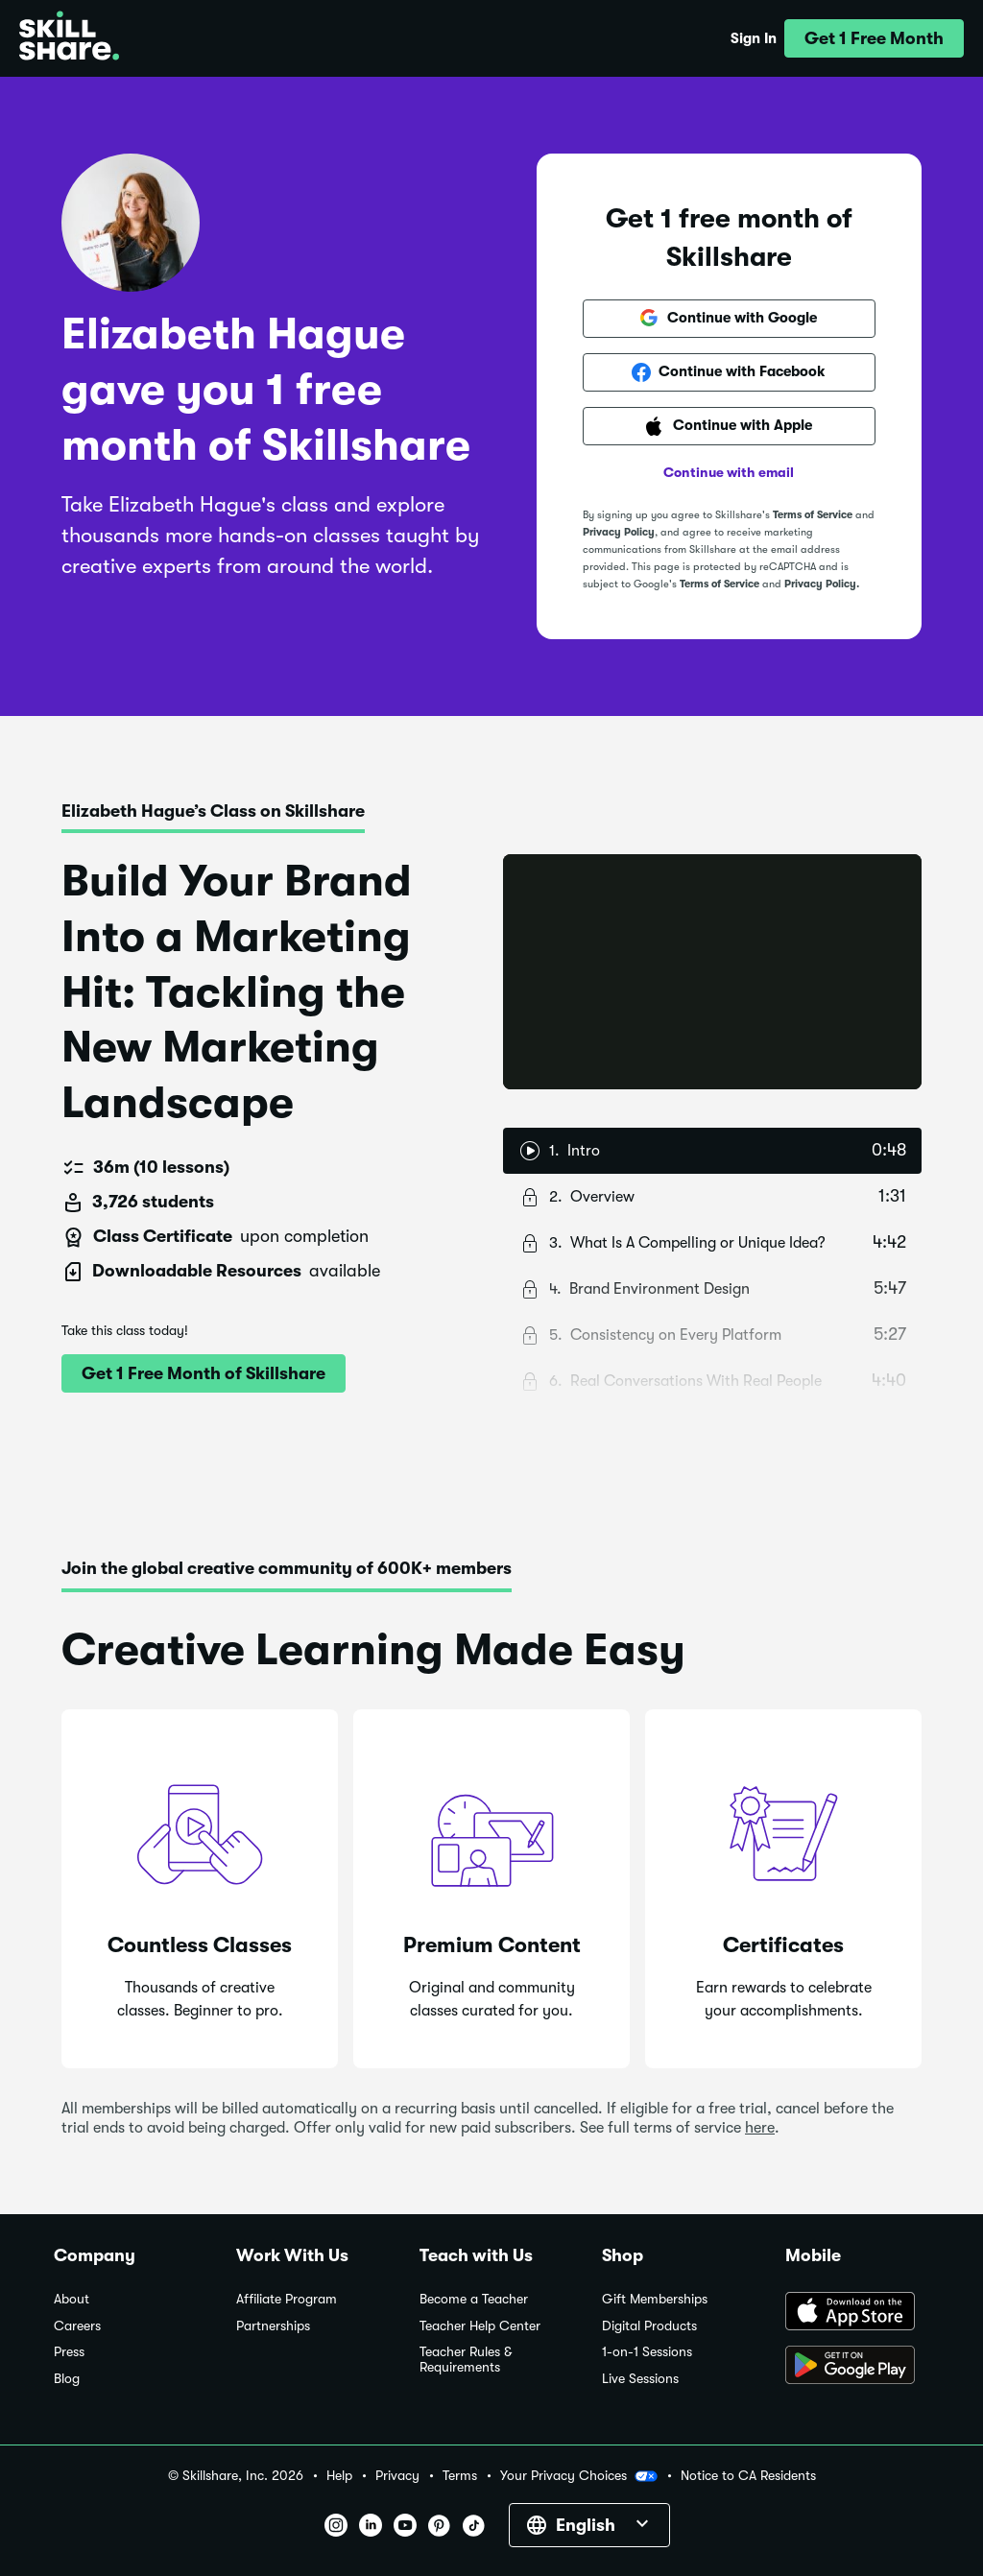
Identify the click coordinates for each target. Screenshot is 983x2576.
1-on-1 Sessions (647, 2352)
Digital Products (649, 2326)
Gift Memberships (654, 2299)
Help (339, 2476)
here (760, 2127)
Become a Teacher (474, 2299)
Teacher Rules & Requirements (466, 2359)
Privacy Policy (619, 532)
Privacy (397, 2476)
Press (69, 2352)
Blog (67, 2379)
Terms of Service (812, 515)
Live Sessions (640, 2379)
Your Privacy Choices (579, 2476)
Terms (460, 2476)
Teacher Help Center (480, 2326)
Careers (77, 2326)
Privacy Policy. (821, 584)
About (71, 2299)
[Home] (69, 38)
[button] (874, 38)
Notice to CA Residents (748, 2476)
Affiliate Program (286, 2299)
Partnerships (273, 2326)
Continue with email (728, 472)
